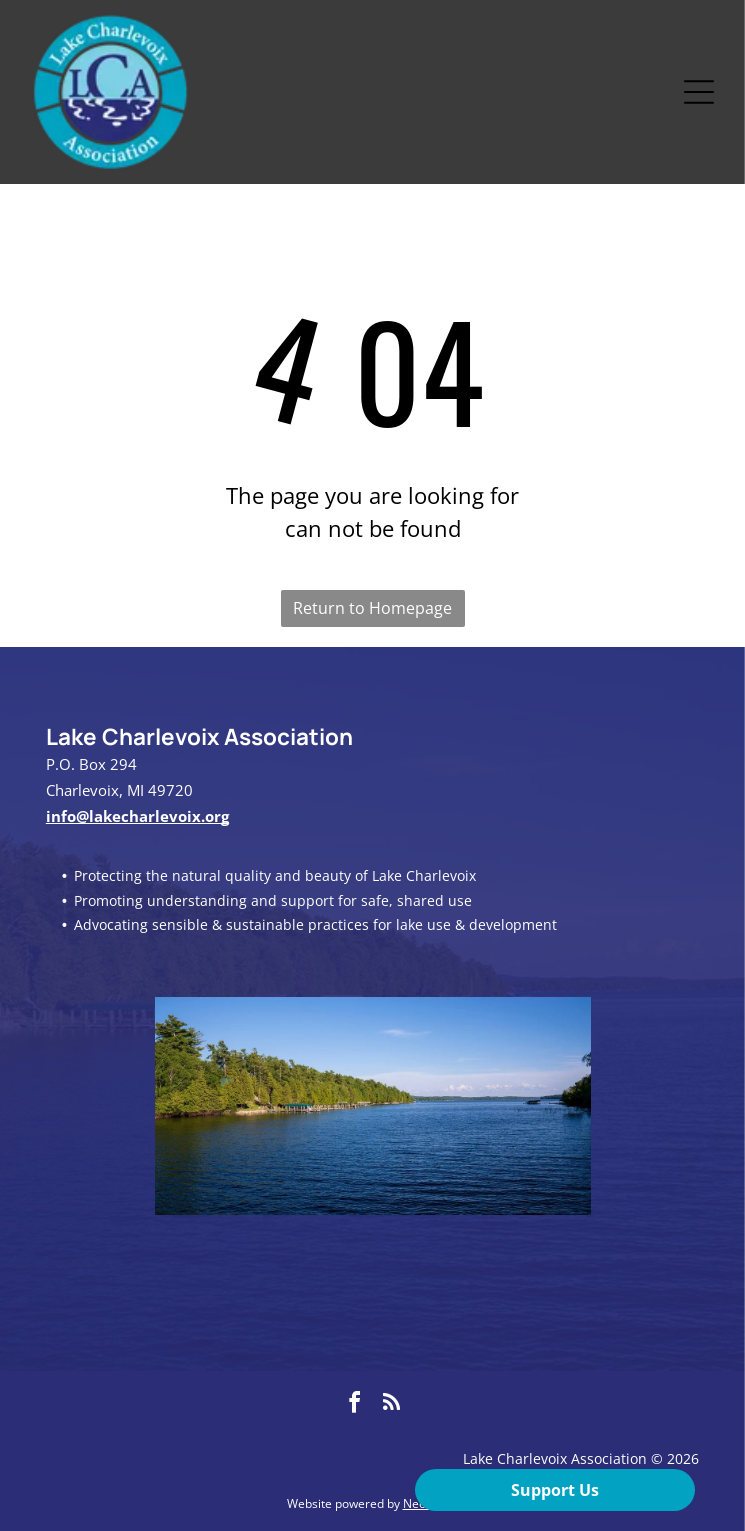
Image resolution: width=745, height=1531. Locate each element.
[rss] (391, 1405)
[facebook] (354, 1405)
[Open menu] (699, 92)
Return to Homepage (372, 608)
